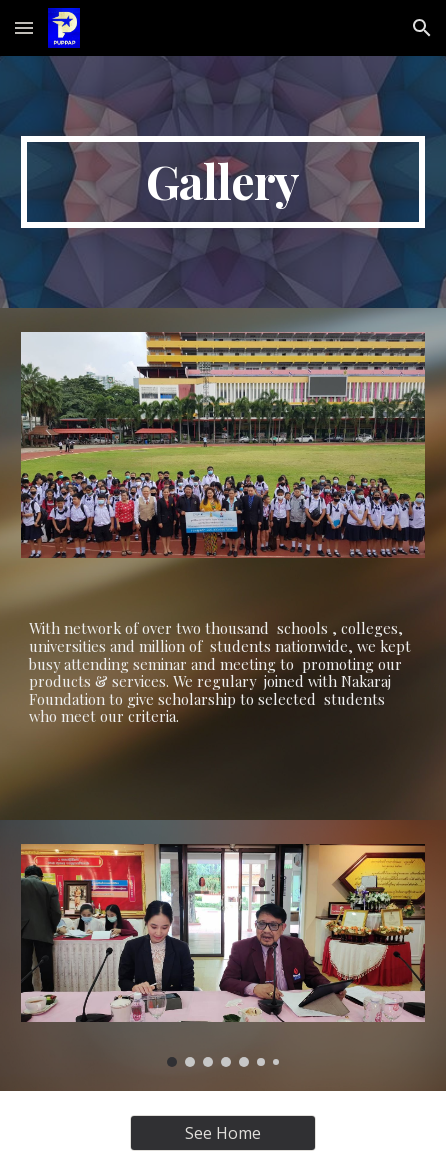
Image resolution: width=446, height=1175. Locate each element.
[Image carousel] (222, 955)
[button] (24, 27)
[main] (222, 182)
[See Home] (222, 1133)
